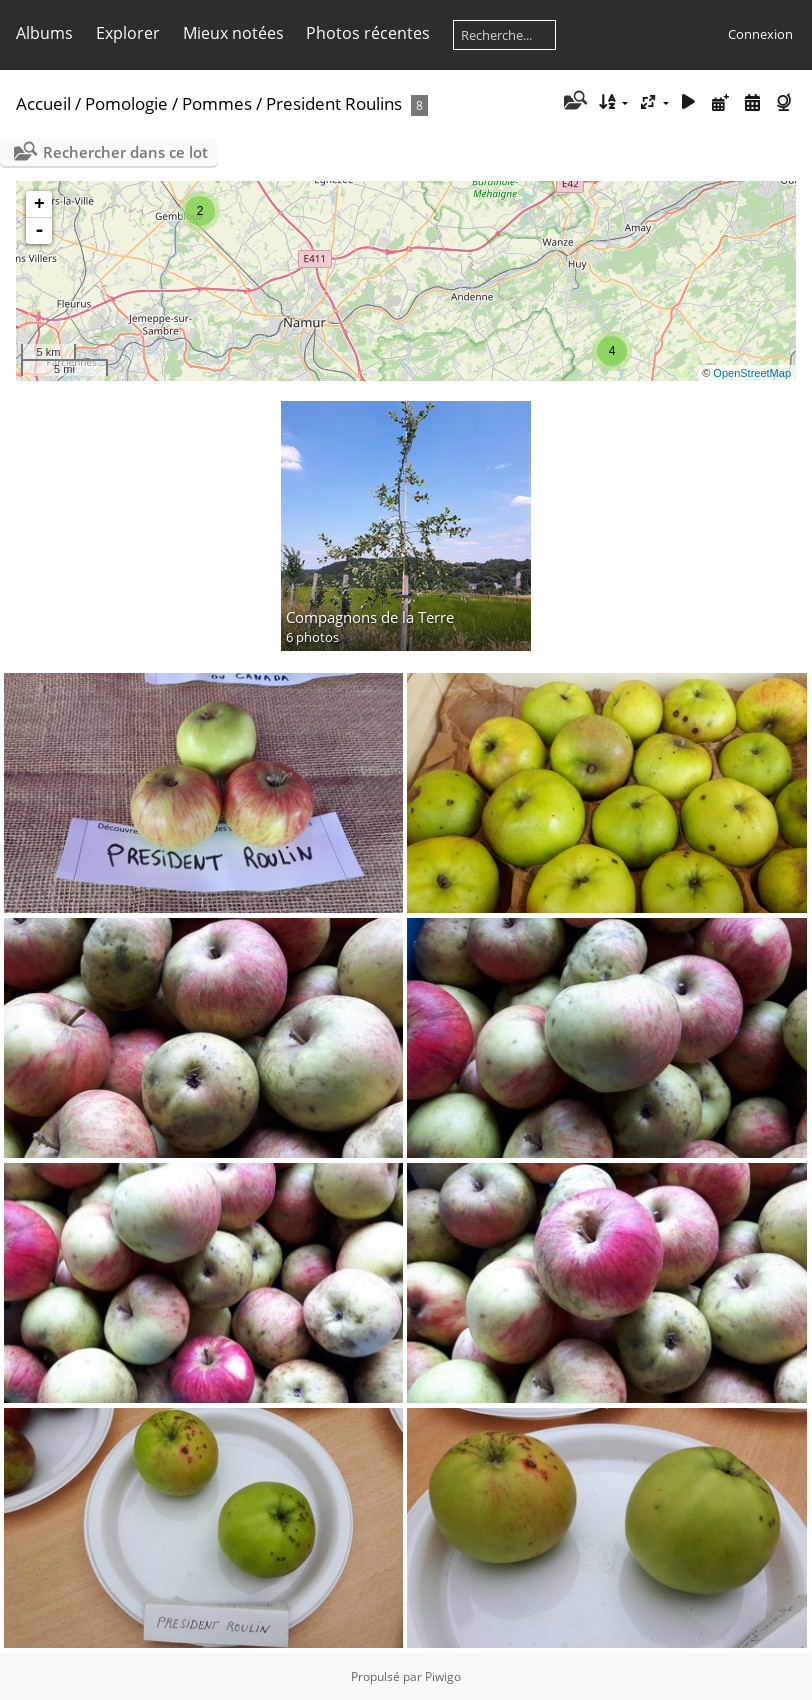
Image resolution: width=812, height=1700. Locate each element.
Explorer (128, 33)
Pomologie (126, 103)
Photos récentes (368, 33)
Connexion (760, 34)
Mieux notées (233, 33)
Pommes (217, 103)
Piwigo (443, 1676)
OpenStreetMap (752, 373)
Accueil (43, 103)
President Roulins (334, 103)
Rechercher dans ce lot (125, 152)
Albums (44, 33)
